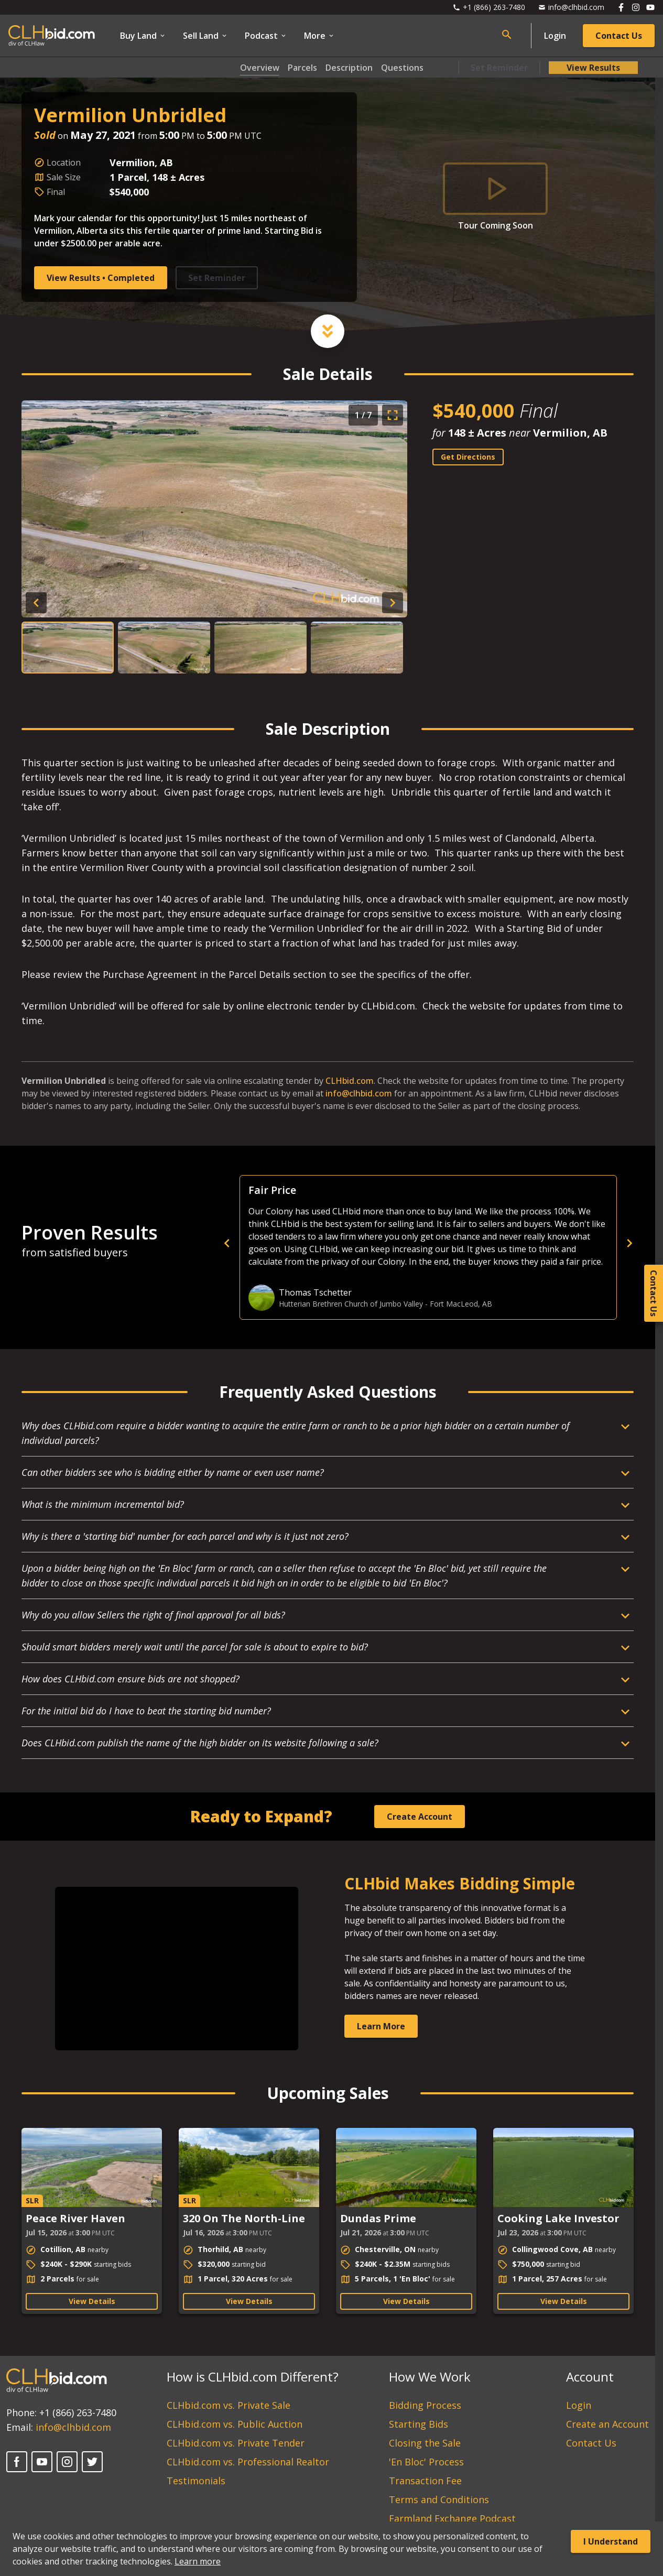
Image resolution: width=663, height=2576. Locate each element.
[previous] (409, 1243)
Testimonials (196, 2480)
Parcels (302, 67)
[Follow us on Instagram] (636, 7)
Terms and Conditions (439, 2499)
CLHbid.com (349, 1080)
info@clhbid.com (358, 1093)
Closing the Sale (425, 2443)
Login (555, 35)
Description (349, 67)
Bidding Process (425, 2405)
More (319, 35)
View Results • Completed (101, 278)
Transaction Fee (425, 2480)
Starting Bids (418, 2424)
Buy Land (143, 35)
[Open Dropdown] (327, 1437)
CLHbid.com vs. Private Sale (228, 2405)
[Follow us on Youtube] (650, 7)
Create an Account (607, 2424)
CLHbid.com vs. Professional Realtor (248, 2461)
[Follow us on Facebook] (621, 7)
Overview (259, 67)
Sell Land (205, 35)
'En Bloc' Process (426, 2461)
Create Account (419, 1816)
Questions (402, 67)
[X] (92, 2461)
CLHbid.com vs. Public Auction (234, 2424)
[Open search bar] (506, 34)
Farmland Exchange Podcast (452, 2518)
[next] (629, 1243)
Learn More (381, 2026)
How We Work (430, 2376)
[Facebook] (16, 2461)
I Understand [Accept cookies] (610, 2541)
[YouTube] (41, 2461)
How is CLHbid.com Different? (253, 2376)
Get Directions (468, 457)
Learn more (198, 2561)
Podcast (266, 35)
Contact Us (618, 35)
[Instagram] (67, 2461)
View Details (92, 2301)
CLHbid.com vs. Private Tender (236, 2443)
